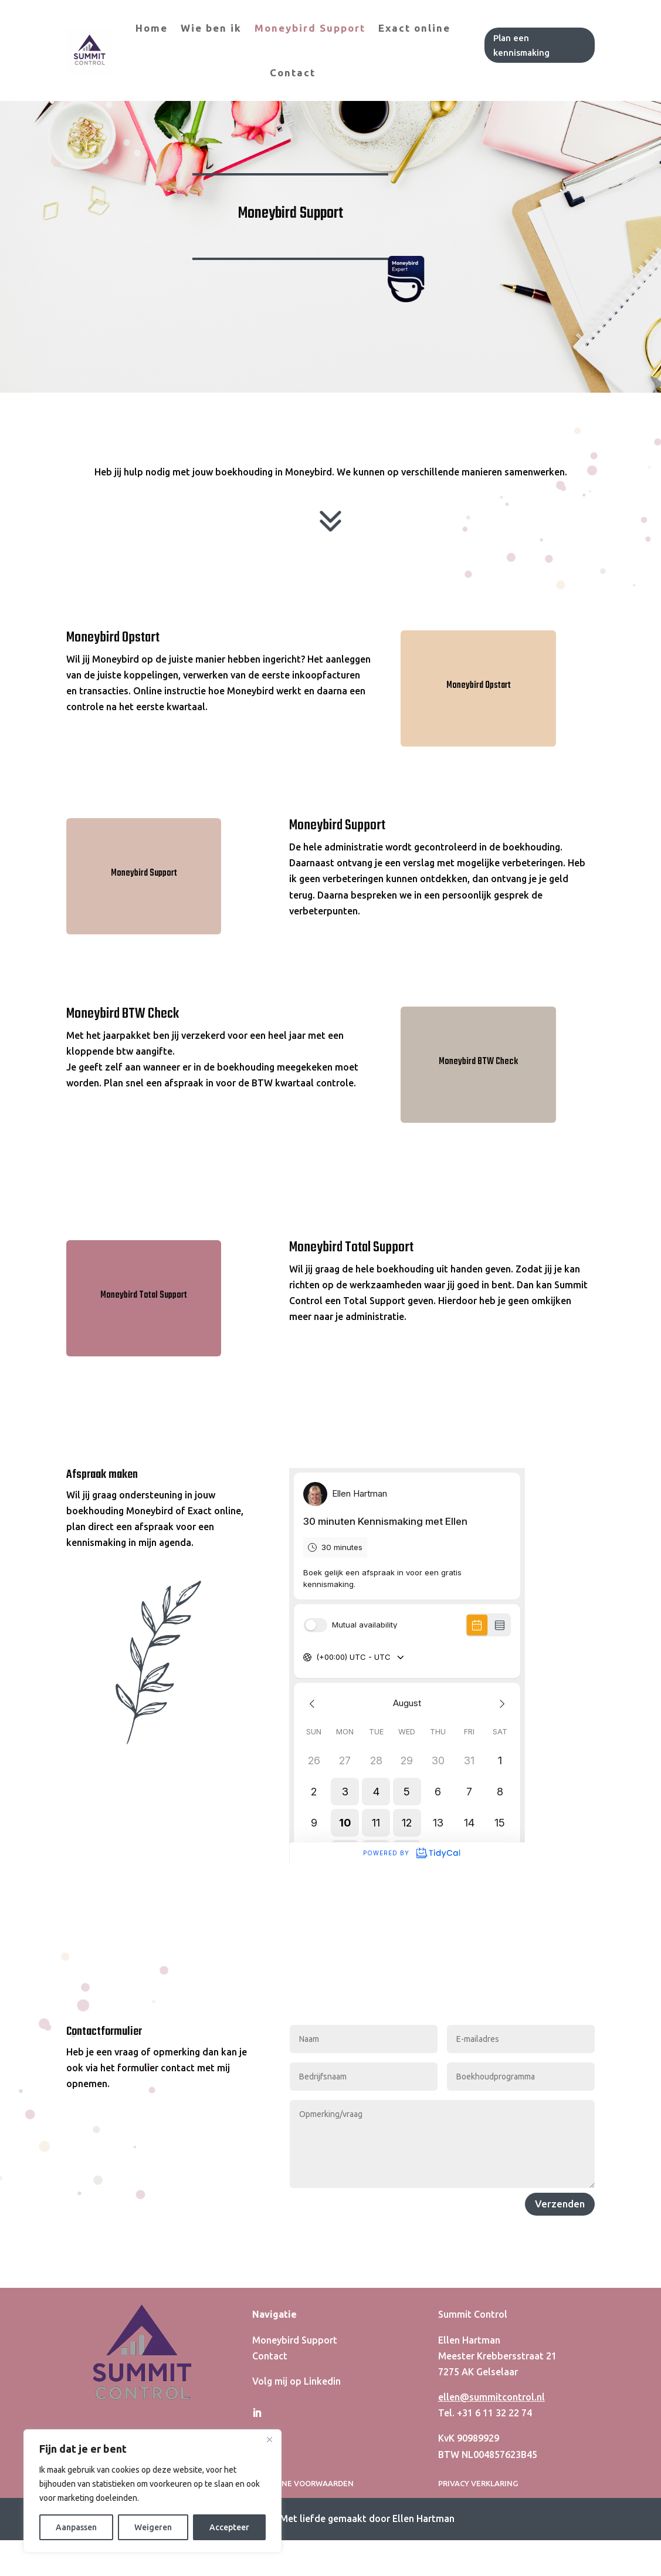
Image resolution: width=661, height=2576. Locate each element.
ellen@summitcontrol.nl (491, 2492)
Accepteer (229, 2527)
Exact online (414, 27)
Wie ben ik (211, 27)
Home (151, 27)
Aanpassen (76, 2527)
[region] (152, 2491)
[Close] (269, 2439)
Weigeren (153, 2527)
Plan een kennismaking (521, 45)
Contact (293, 72)
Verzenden (560, 2298)
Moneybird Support (310, 27)
